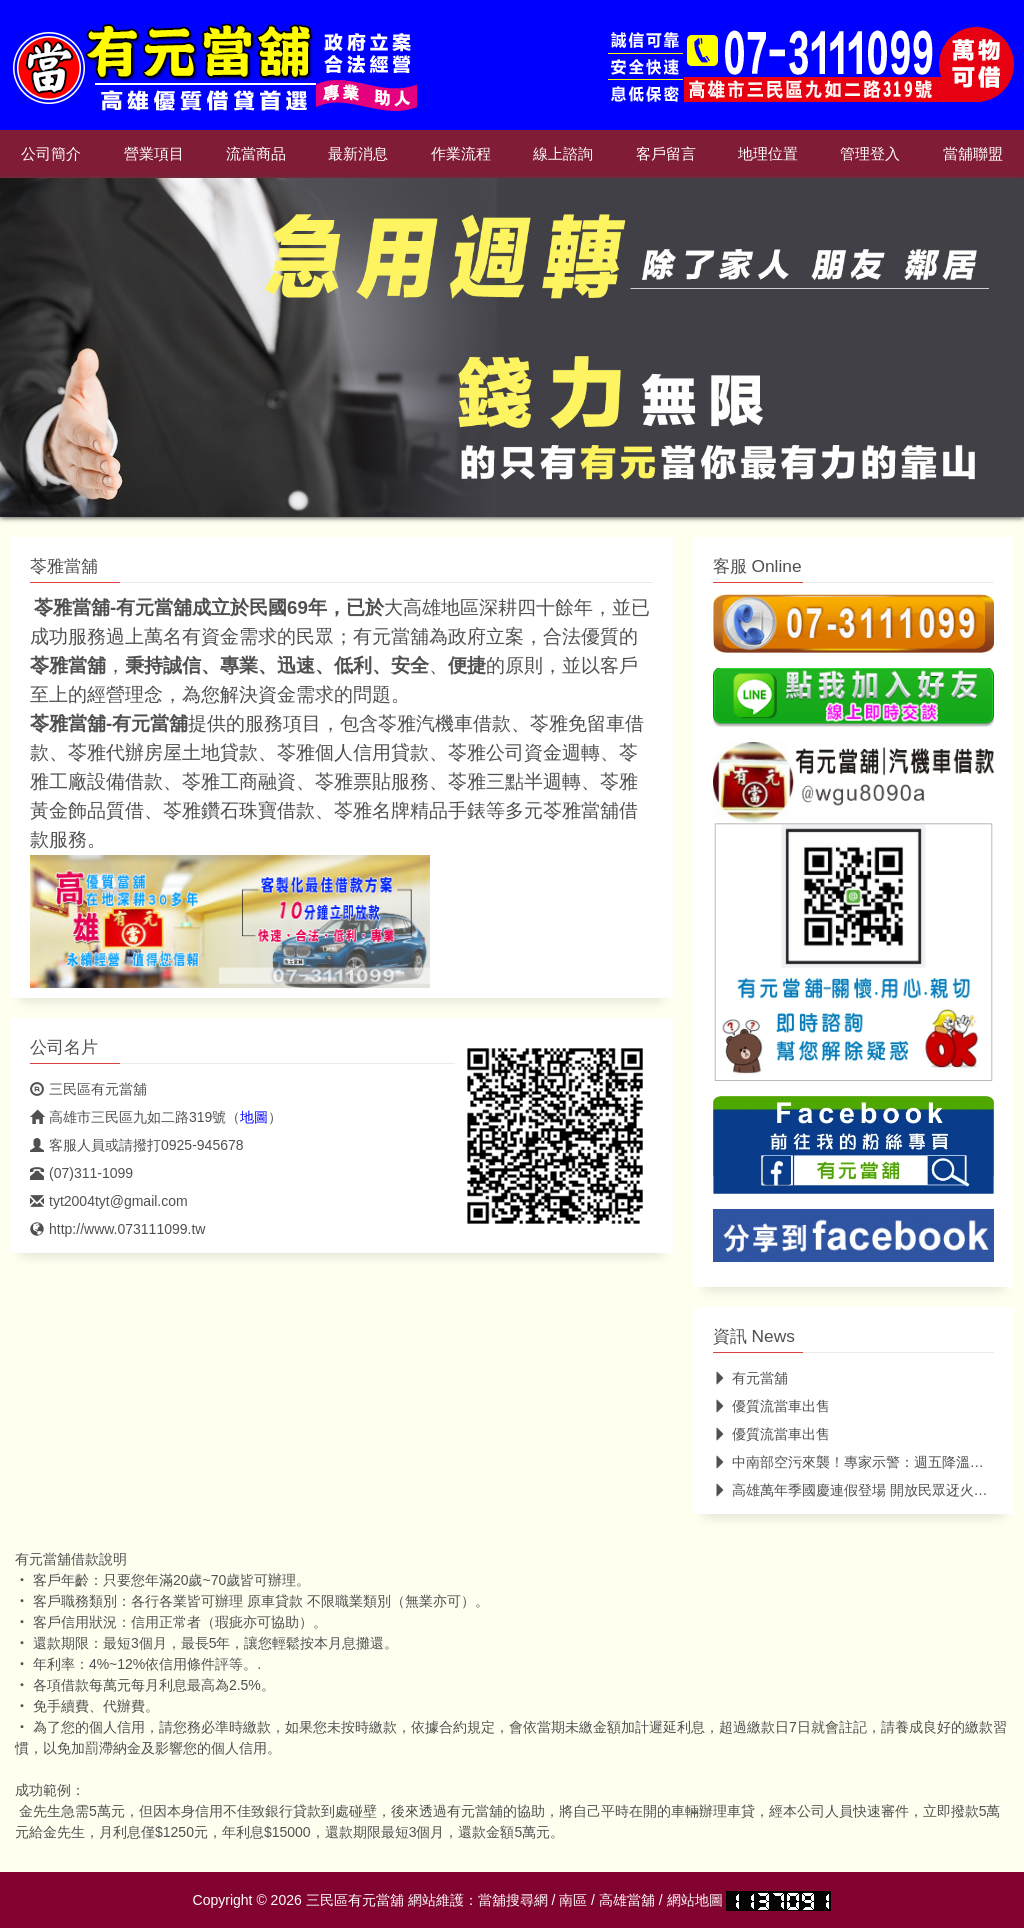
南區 (573, 1900)
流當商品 (256, 154)
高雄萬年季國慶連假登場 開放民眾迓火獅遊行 (864, 1490)
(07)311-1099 (81, 1173)
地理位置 (768, 154)
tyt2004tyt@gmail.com (109, 1201)
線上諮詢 (563, 154)
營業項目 (154, 154)
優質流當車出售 (771, 1406)
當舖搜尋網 (513, 1900)
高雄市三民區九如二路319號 (128, 1117)
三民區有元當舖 (88, 1089)
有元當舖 (750, 1378)
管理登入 (870, 154)
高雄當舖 (627, 1900)
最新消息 (358, 154)
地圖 (254, 1117)
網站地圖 (695, 1900)
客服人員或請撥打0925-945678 (137, 1145)
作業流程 (461, 154)
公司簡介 (51, 154)
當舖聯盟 (973, 154)
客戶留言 (666, 154)
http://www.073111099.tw (117, 1229)
